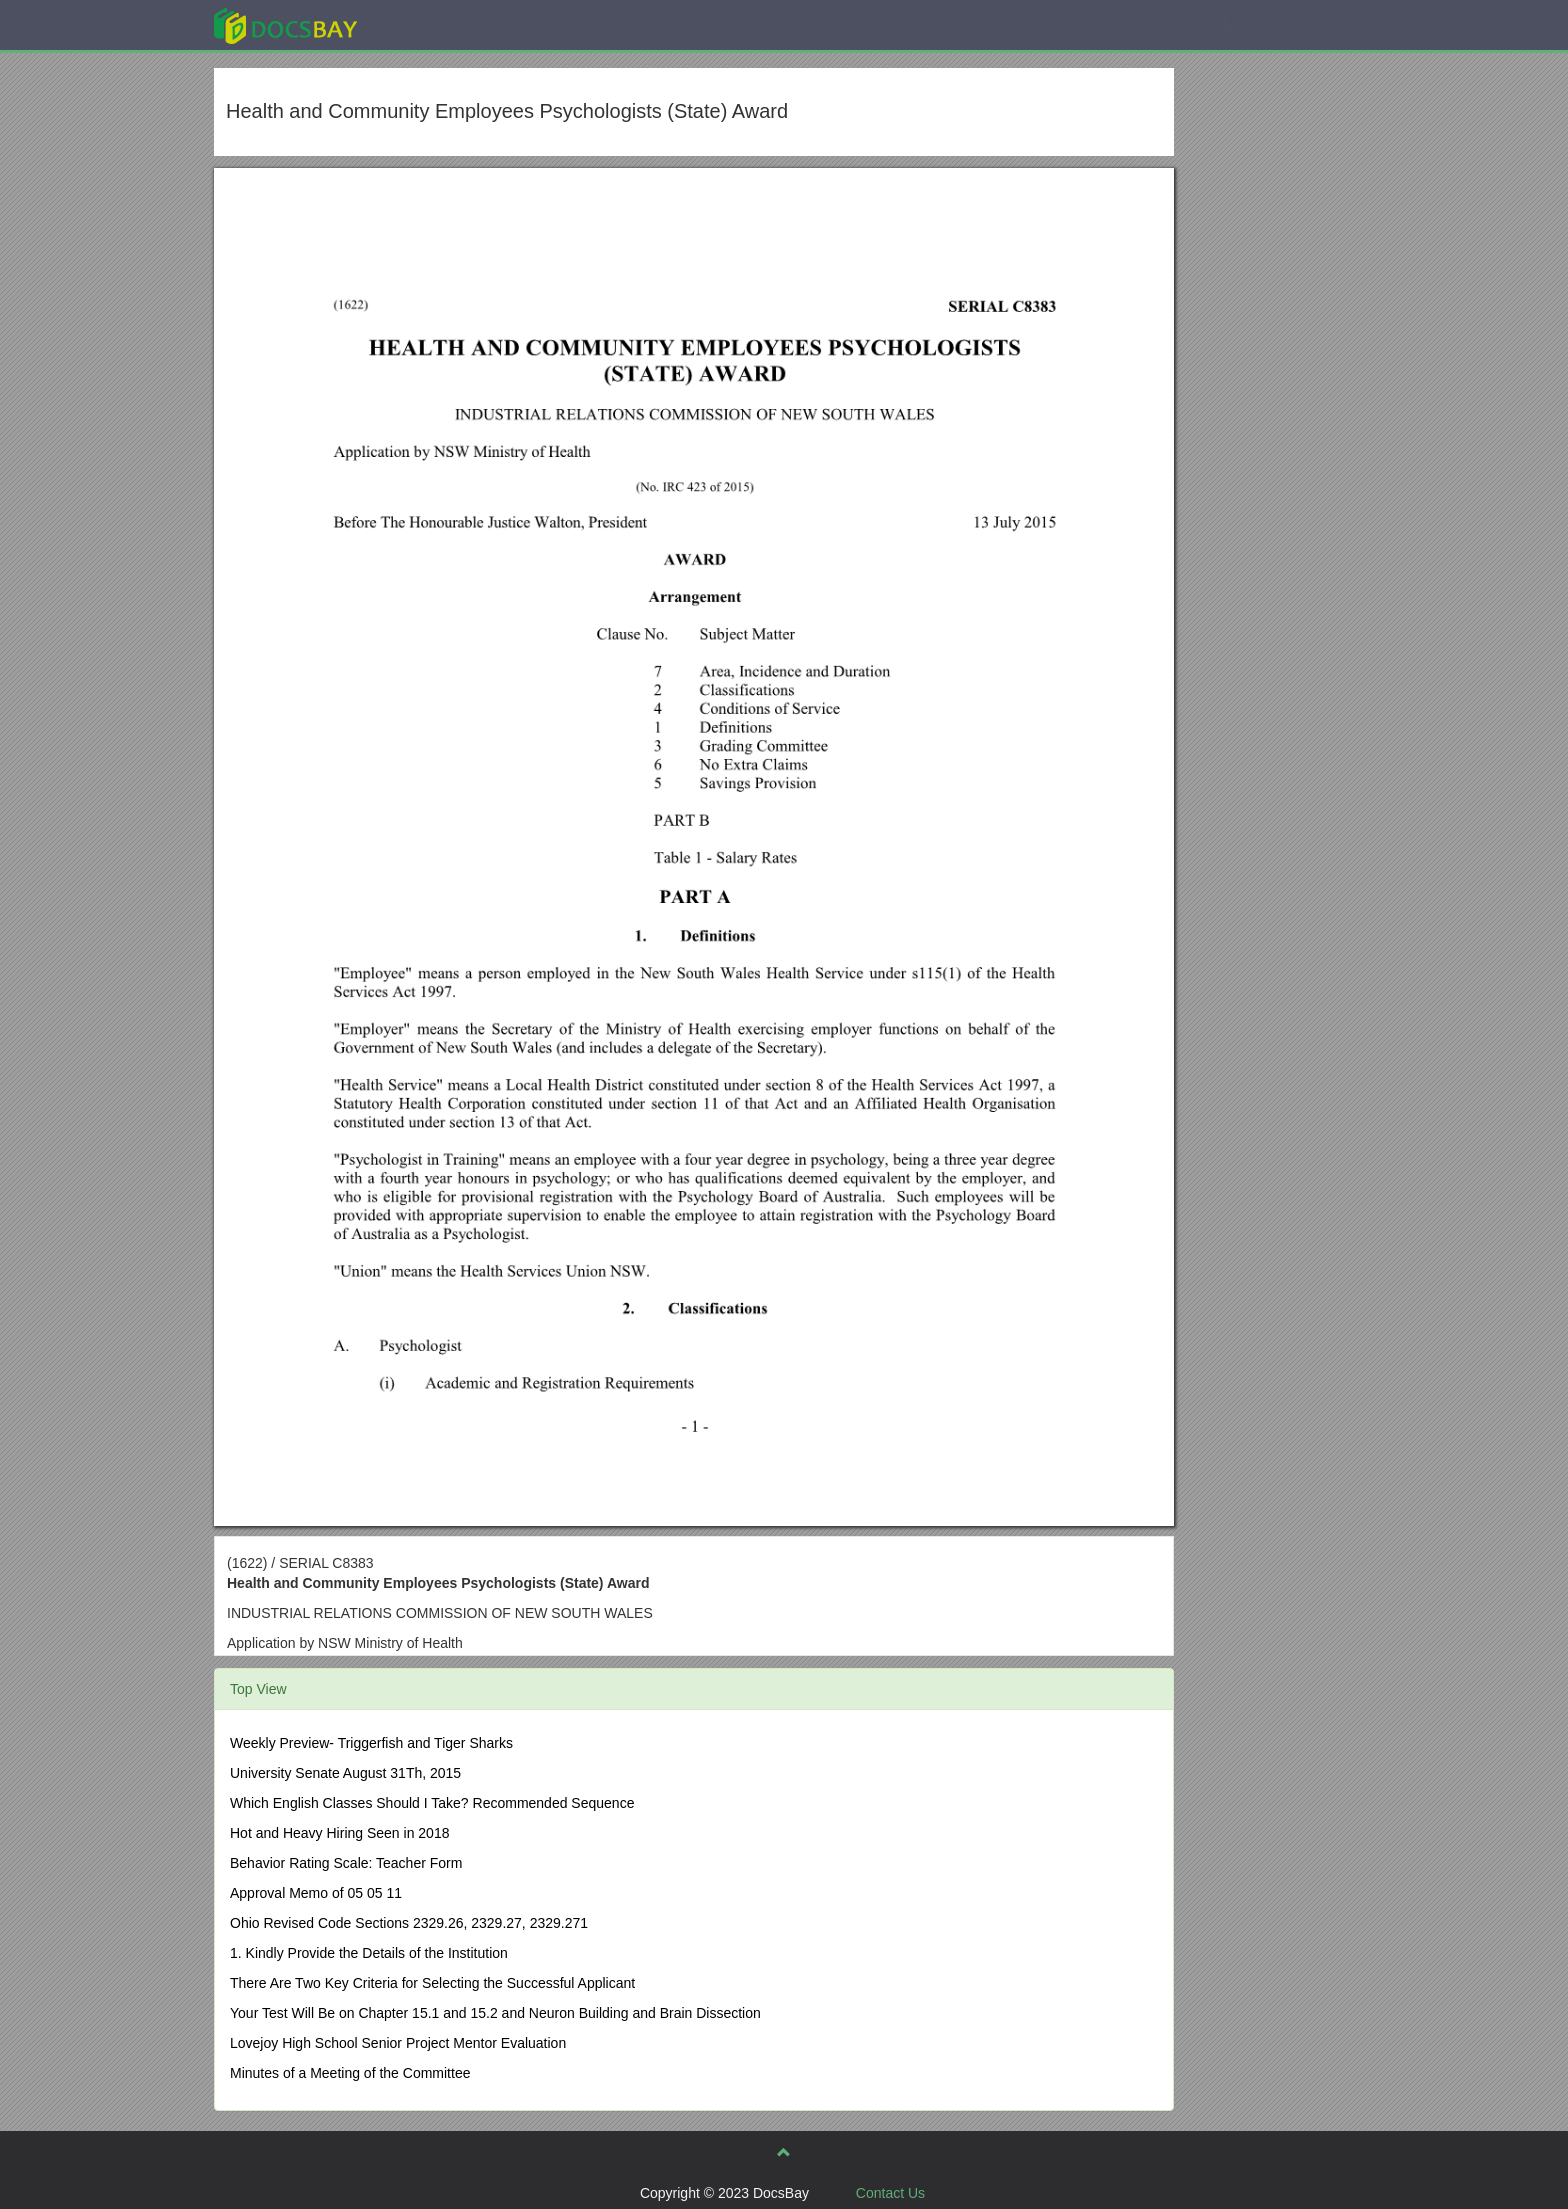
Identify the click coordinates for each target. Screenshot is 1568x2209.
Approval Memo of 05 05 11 (316, 1893)
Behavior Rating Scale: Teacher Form (346, 1863)
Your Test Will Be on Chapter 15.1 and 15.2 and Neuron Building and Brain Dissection (495, 2013)
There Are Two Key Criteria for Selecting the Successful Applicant (432, 1983)
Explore (435, 24)
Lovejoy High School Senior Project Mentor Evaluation (398, 2043)
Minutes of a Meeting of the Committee (350, 2073)
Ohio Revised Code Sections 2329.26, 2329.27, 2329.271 (409, 1923)
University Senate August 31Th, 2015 (345, 1773)
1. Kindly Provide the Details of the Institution (369, 1953)
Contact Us (890, 2193)
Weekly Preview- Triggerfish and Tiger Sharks (371, 1743)
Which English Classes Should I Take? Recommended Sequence (432, 1803)
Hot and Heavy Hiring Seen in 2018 (339, 1833)
